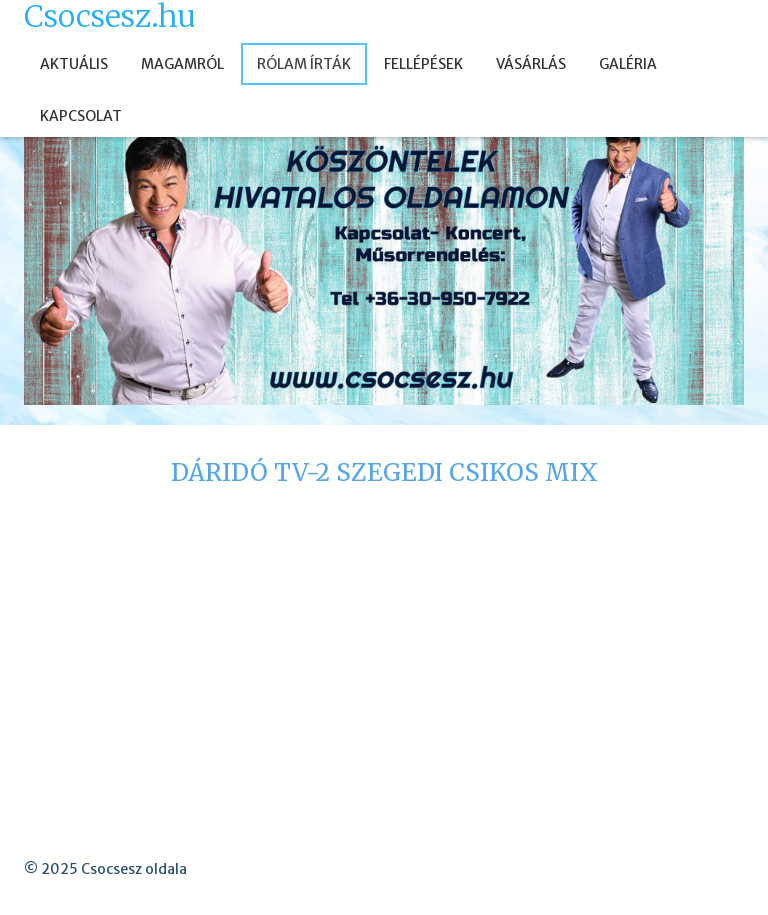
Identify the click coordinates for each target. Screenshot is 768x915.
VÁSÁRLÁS (531, 64)
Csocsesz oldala (134, 869)
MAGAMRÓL (182, 64)
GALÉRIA (628, 64)
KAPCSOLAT (81, 116)
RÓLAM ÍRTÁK (304, 64)
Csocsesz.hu (110, 16)
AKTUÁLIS (74, 64)
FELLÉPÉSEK (423, 64)
